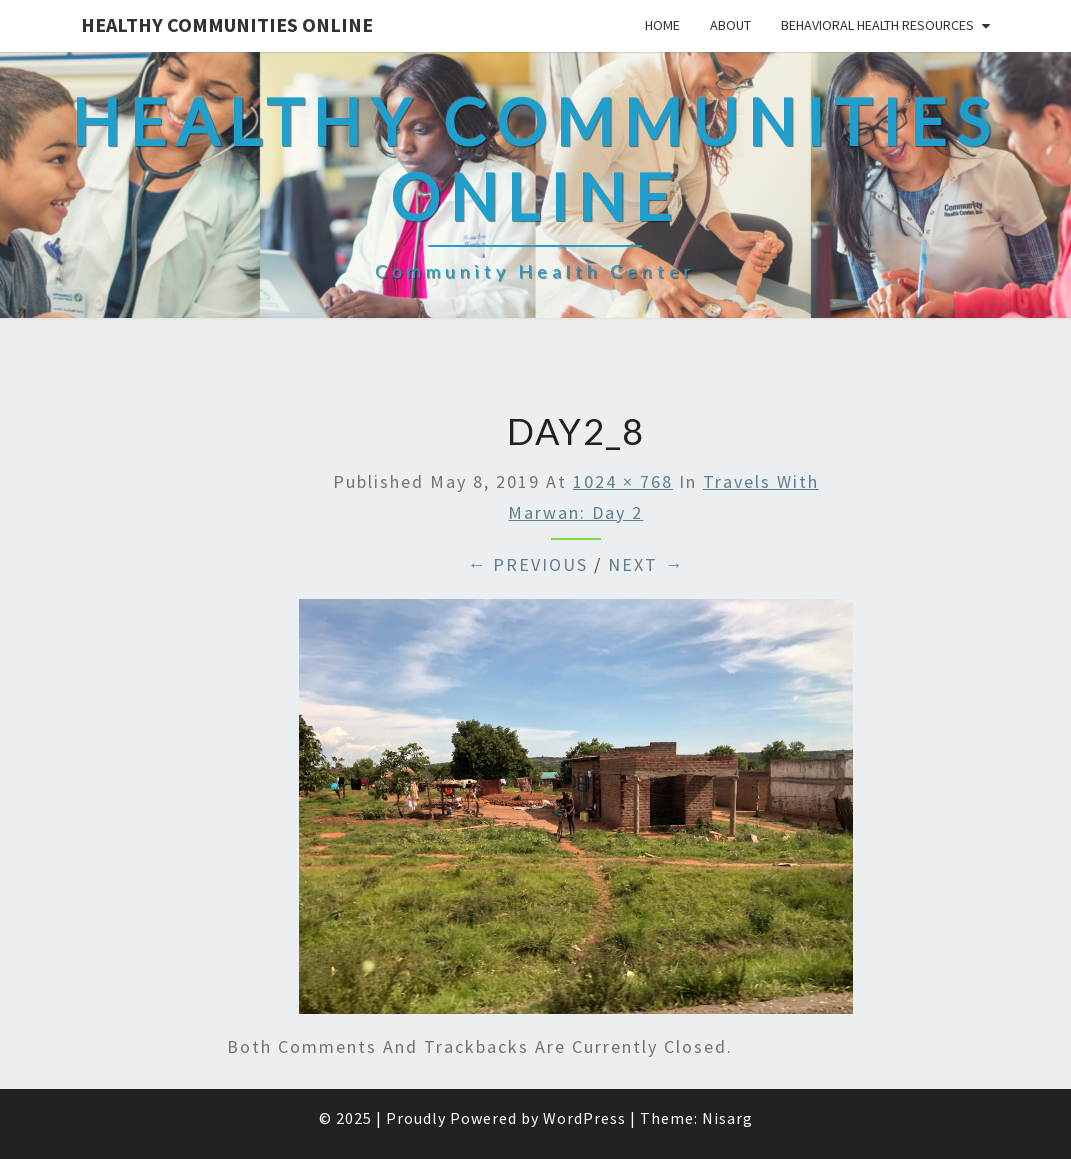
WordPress (584, 1118)
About (730, 25)
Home (662, 25)
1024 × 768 (623, 481)
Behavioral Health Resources (877, 25)
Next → (646, 564)
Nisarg (727, 1118)
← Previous (527, 564)
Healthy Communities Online (227, 24)
